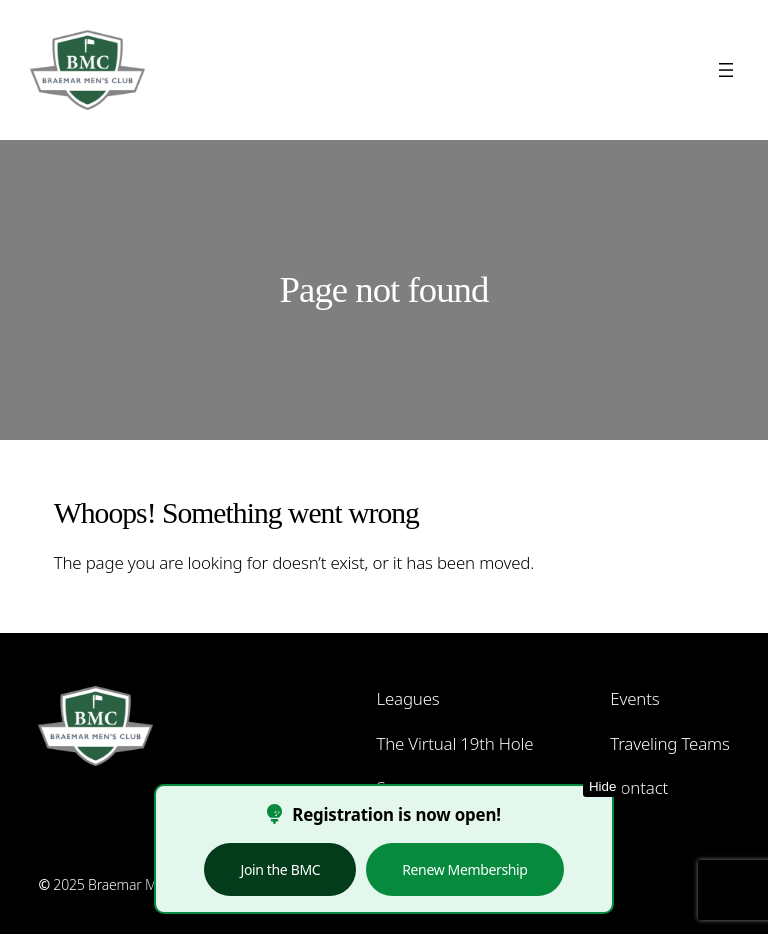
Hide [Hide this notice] (602, 786)
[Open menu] (726, 70)
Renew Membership (464, 869)
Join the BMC (280, 869)
